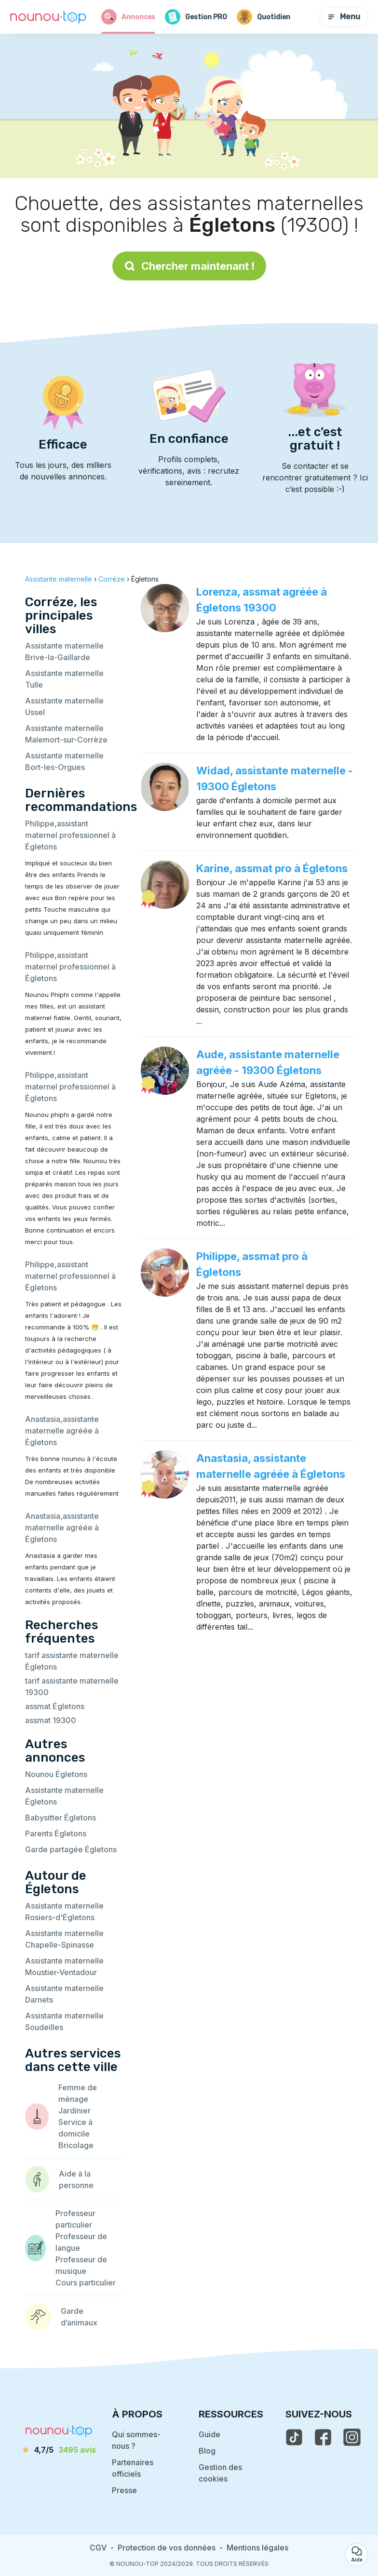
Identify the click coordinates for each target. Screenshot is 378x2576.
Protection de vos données (167, 2547)
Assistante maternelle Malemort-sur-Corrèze (66, 733)
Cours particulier (85, 2282)
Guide (209, 2434)
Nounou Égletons (56, 1774)
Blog (207, 2451)
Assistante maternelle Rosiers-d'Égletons (64, 1911)
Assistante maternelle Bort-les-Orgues (64, 761)
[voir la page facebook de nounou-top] (323, 2437)
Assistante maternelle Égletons (64, 1795)
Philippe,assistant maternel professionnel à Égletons (70, 835)
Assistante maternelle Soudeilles (64, 2021)
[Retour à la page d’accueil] (48, 17)
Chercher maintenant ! (189, 266)
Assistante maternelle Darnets (64, 1994)
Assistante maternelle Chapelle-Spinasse (64, 1939)
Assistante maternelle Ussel (64, 706)
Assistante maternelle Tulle (64, 679)
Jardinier (74, 2110)
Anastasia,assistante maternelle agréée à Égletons (62, 1430)
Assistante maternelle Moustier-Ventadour (64, 1966)
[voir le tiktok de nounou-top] (294, 2437)
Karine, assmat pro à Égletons (272, 868)
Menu (343, 16)
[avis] (58, 2450)
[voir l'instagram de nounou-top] (352, 2437)
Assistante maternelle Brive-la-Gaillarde (64, 651)
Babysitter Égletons (60, 1817)
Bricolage (76, 2145)
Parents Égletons (55, 1833)
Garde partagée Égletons (71, 1849)
